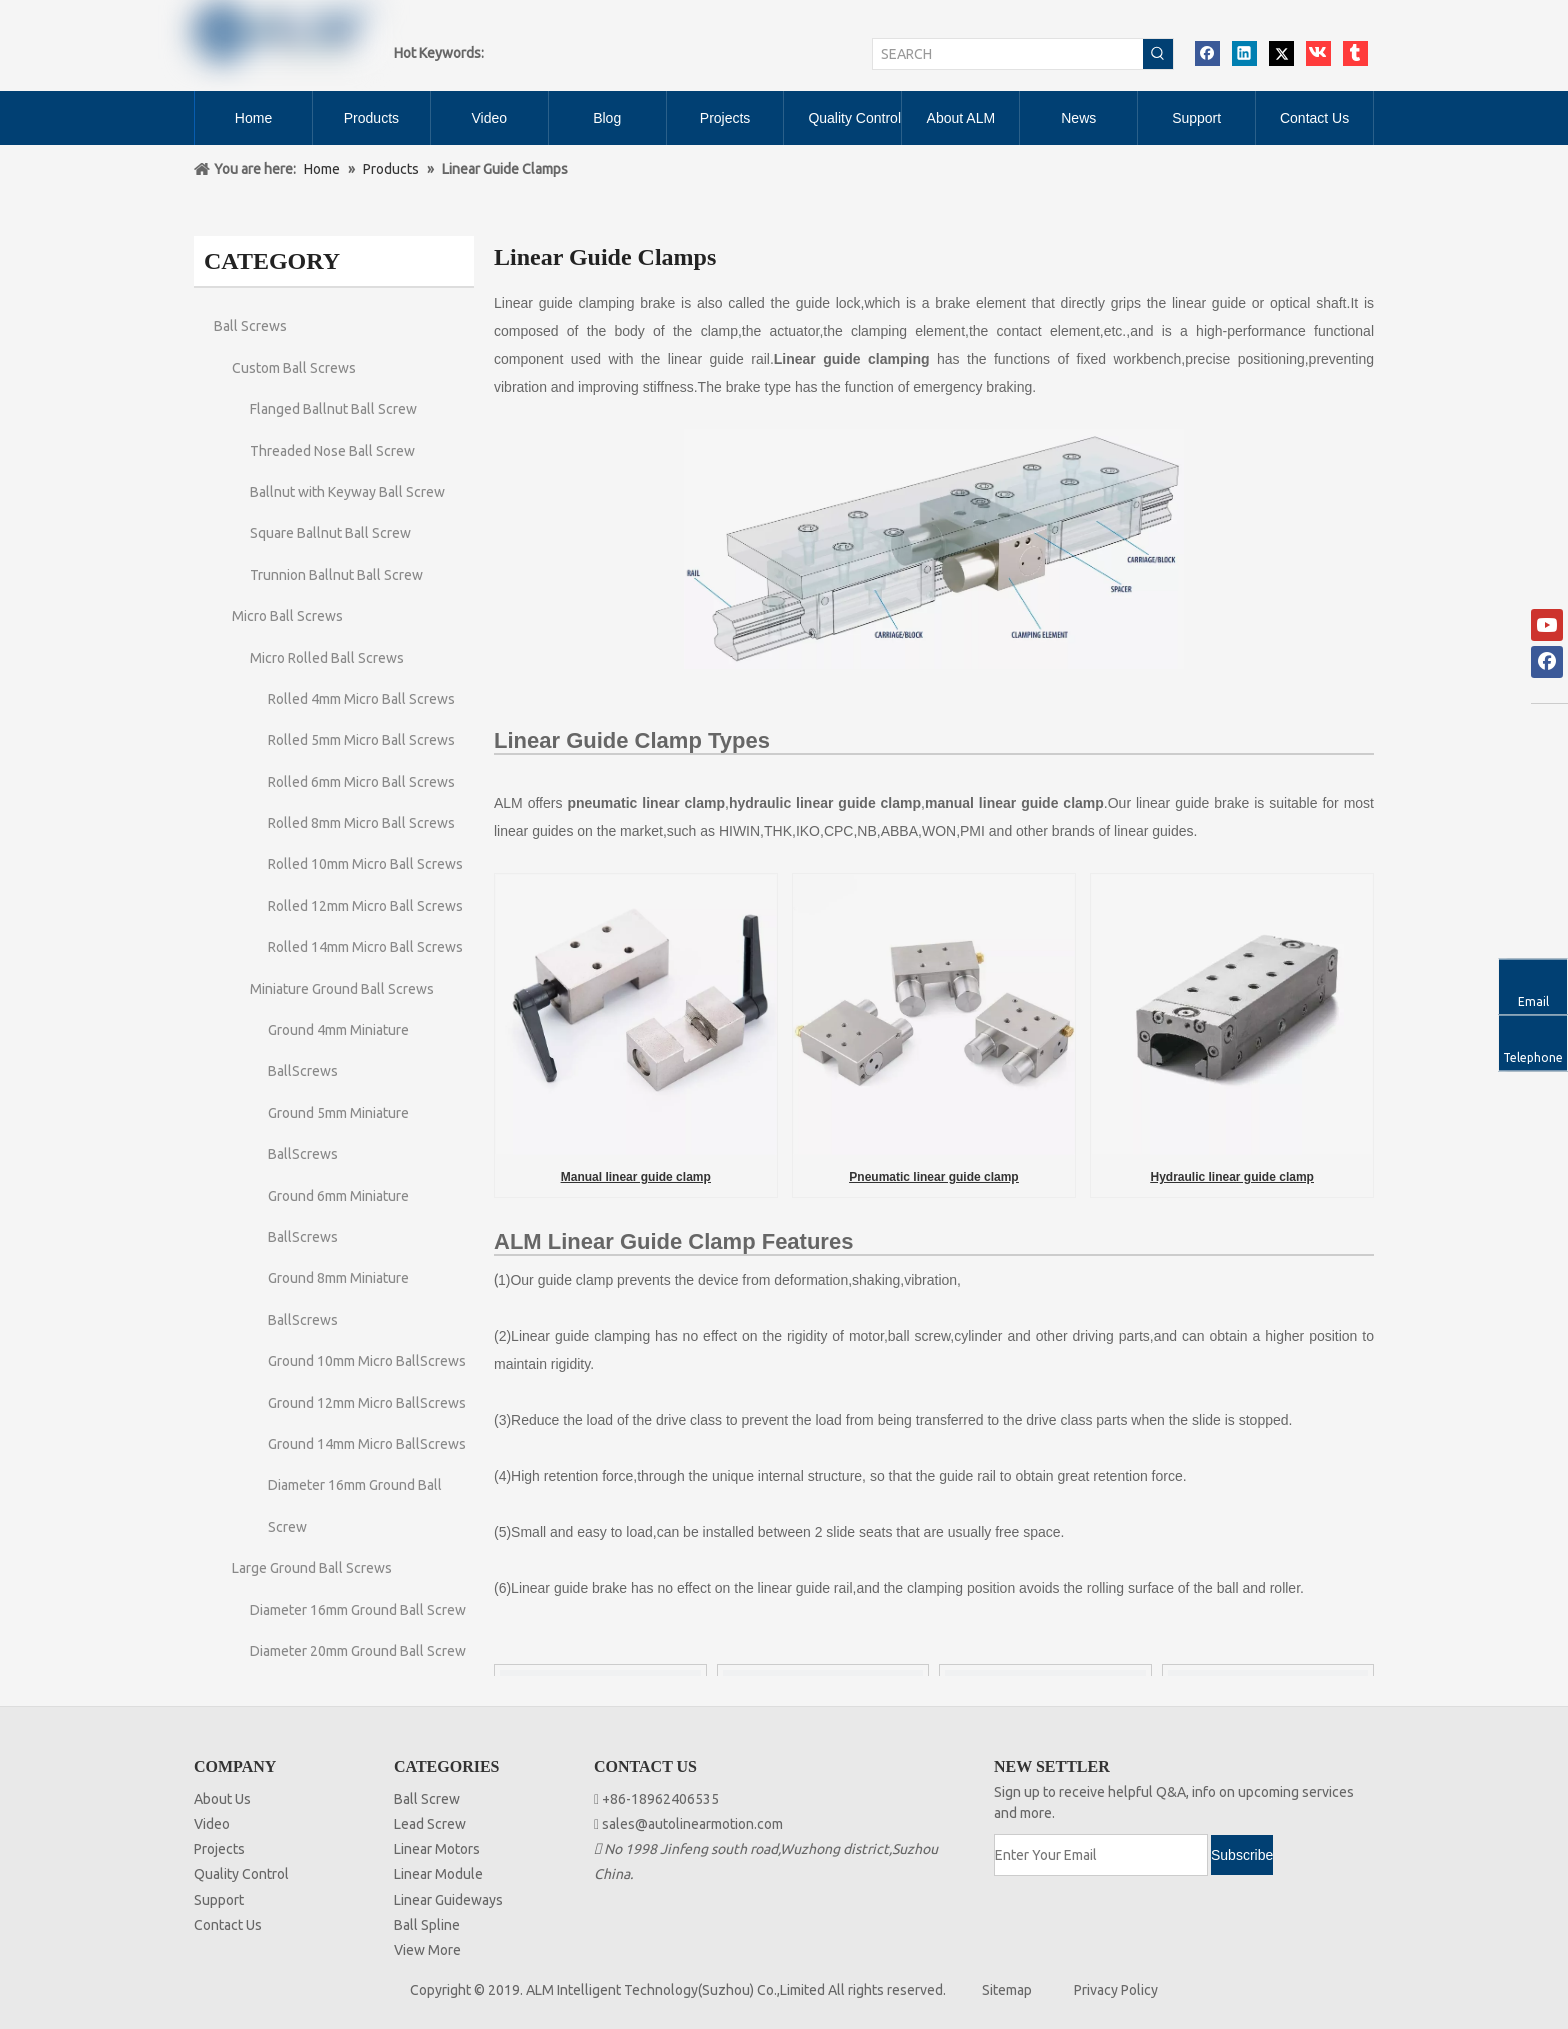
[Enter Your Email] (1101, 1855)
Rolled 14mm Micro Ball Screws (365, 947)
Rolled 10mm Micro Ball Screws (365, 864)
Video (212, 1824)
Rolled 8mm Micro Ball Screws (361, 823)
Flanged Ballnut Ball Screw (333, 409)
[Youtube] (1547, 625)
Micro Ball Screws (287, 616)
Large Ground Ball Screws (312, 1568)
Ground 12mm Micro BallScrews (367, 1403)
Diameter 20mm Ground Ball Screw (358, 1651)
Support (219, 1900)
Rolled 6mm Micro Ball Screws (361, 782)
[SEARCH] (1008, 54)
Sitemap (1007, 1990)
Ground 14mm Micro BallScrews (367, 1444)
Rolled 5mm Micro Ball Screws (361, 740)
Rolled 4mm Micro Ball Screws (361, 699)
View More (427, 1950)
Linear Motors (437, 1849)
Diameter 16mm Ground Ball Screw (358, 1610)
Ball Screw (427, 1799)
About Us (222, 1799)
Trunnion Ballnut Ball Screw (336, 575)
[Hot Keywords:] (1158, 54)
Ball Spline (427, 1925)
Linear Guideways (448, 1900)
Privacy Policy (1116, 1990)
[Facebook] (1547, 662)
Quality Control (241, 1874)
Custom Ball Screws (294, 368)
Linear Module (438, 1874)
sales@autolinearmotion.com (692, 1824)
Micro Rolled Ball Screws (327, 658)
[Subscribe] (1242, 1855)
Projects (219, 1849)
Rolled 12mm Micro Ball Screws (365, 906)
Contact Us (228, 1925)
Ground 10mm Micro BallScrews (367, 1361)
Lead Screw (430, 1824)
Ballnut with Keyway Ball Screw (347, 492)
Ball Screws (250, 326)
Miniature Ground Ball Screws (342, 989)
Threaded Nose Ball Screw (332, 451)
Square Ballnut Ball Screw (330, 533)
